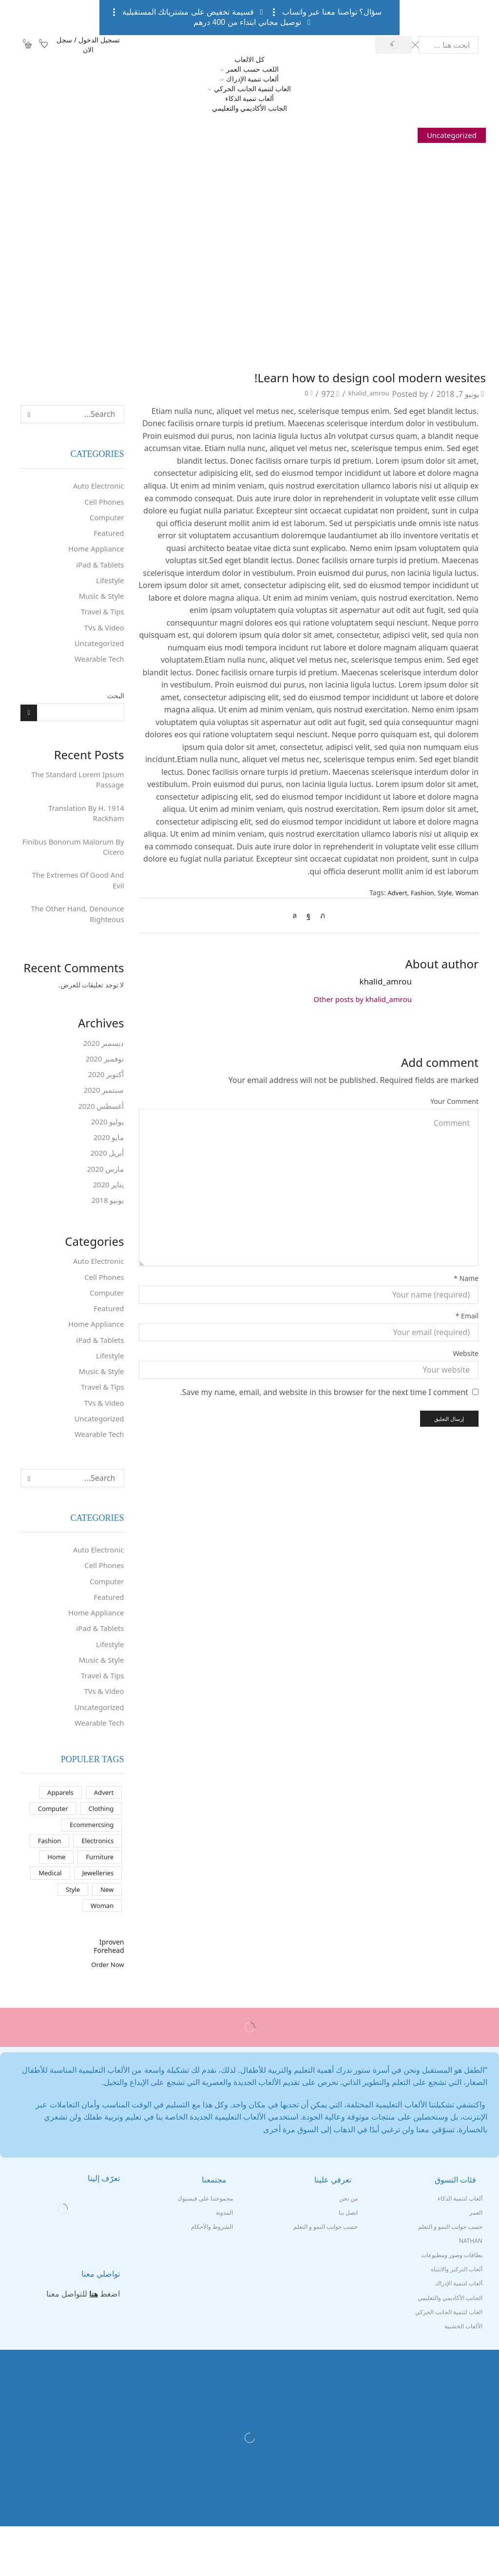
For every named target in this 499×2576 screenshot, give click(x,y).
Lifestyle (109, 585)
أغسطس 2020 (100, 1125)
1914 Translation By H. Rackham (83, 824)
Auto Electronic (96, 486)
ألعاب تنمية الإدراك (249, 78)
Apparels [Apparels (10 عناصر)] (57, 1835)
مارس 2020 (104, 1191)
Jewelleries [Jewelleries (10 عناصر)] (96, 1920)
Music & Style (100, 601)
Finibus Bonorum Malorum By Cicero (75, 859)
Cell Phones (102, 502)
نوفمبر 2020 (103, 1076)
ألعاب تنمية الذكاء (249, 98)
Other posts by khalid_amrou (357, 1000)
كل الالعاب (249, 59)
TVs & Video (102, 634)
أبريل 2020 (106, 1175)
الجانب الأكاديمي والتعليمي (249, 108)
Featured (108, 536)
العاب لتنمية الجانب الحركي (249, 88)
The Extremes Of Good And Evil (74, 894)
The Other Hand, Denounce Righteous (74, 930)
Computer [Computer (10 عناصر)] (50, 1852)
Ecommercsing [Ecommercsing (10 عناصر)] (90, 1869)
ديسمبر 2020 (102, 1059)
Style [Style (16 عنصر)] (70, 1937)
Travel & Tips (101, 618)
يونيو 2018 (107, 1224)
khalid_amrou (364, 394)
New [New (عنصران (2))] (106, 1937)
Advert (392, 892)
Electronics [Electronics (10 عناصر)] (96, 1886)
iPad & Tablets (98, 568)
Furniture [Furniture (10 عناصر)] (99, 1903)
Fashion (418, 892)
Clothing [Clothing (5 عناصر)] (100, 1852)
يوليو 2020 (107, 1142)
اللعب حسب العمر (249, 69)
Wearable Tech (97, 667)
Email (467, 1315)
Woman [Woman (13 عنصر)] (101, 1954)
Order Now (106, 2014)
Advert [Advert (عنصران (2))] (102, 1835)
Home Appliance (94, 552)
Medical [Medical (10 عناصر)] (46, 1920)
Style (442, 892)
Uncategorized (450, 135)
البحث (115, 704)
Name (466, 1278)
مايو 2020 (108, 1158)
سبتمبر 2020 (103, 1109)
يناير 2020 (107, 1207)
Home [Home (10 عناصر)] (53, 1903)
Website (466, 1353)
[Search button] (393, 45)
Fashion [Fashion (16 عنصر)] (46, 1886)
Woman (466, 892)
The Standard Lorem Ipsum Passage (74, 789)
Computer (105, 519)
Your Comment (454, 1101)
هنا (93, 2343)
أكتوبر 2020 (105, 1092)
